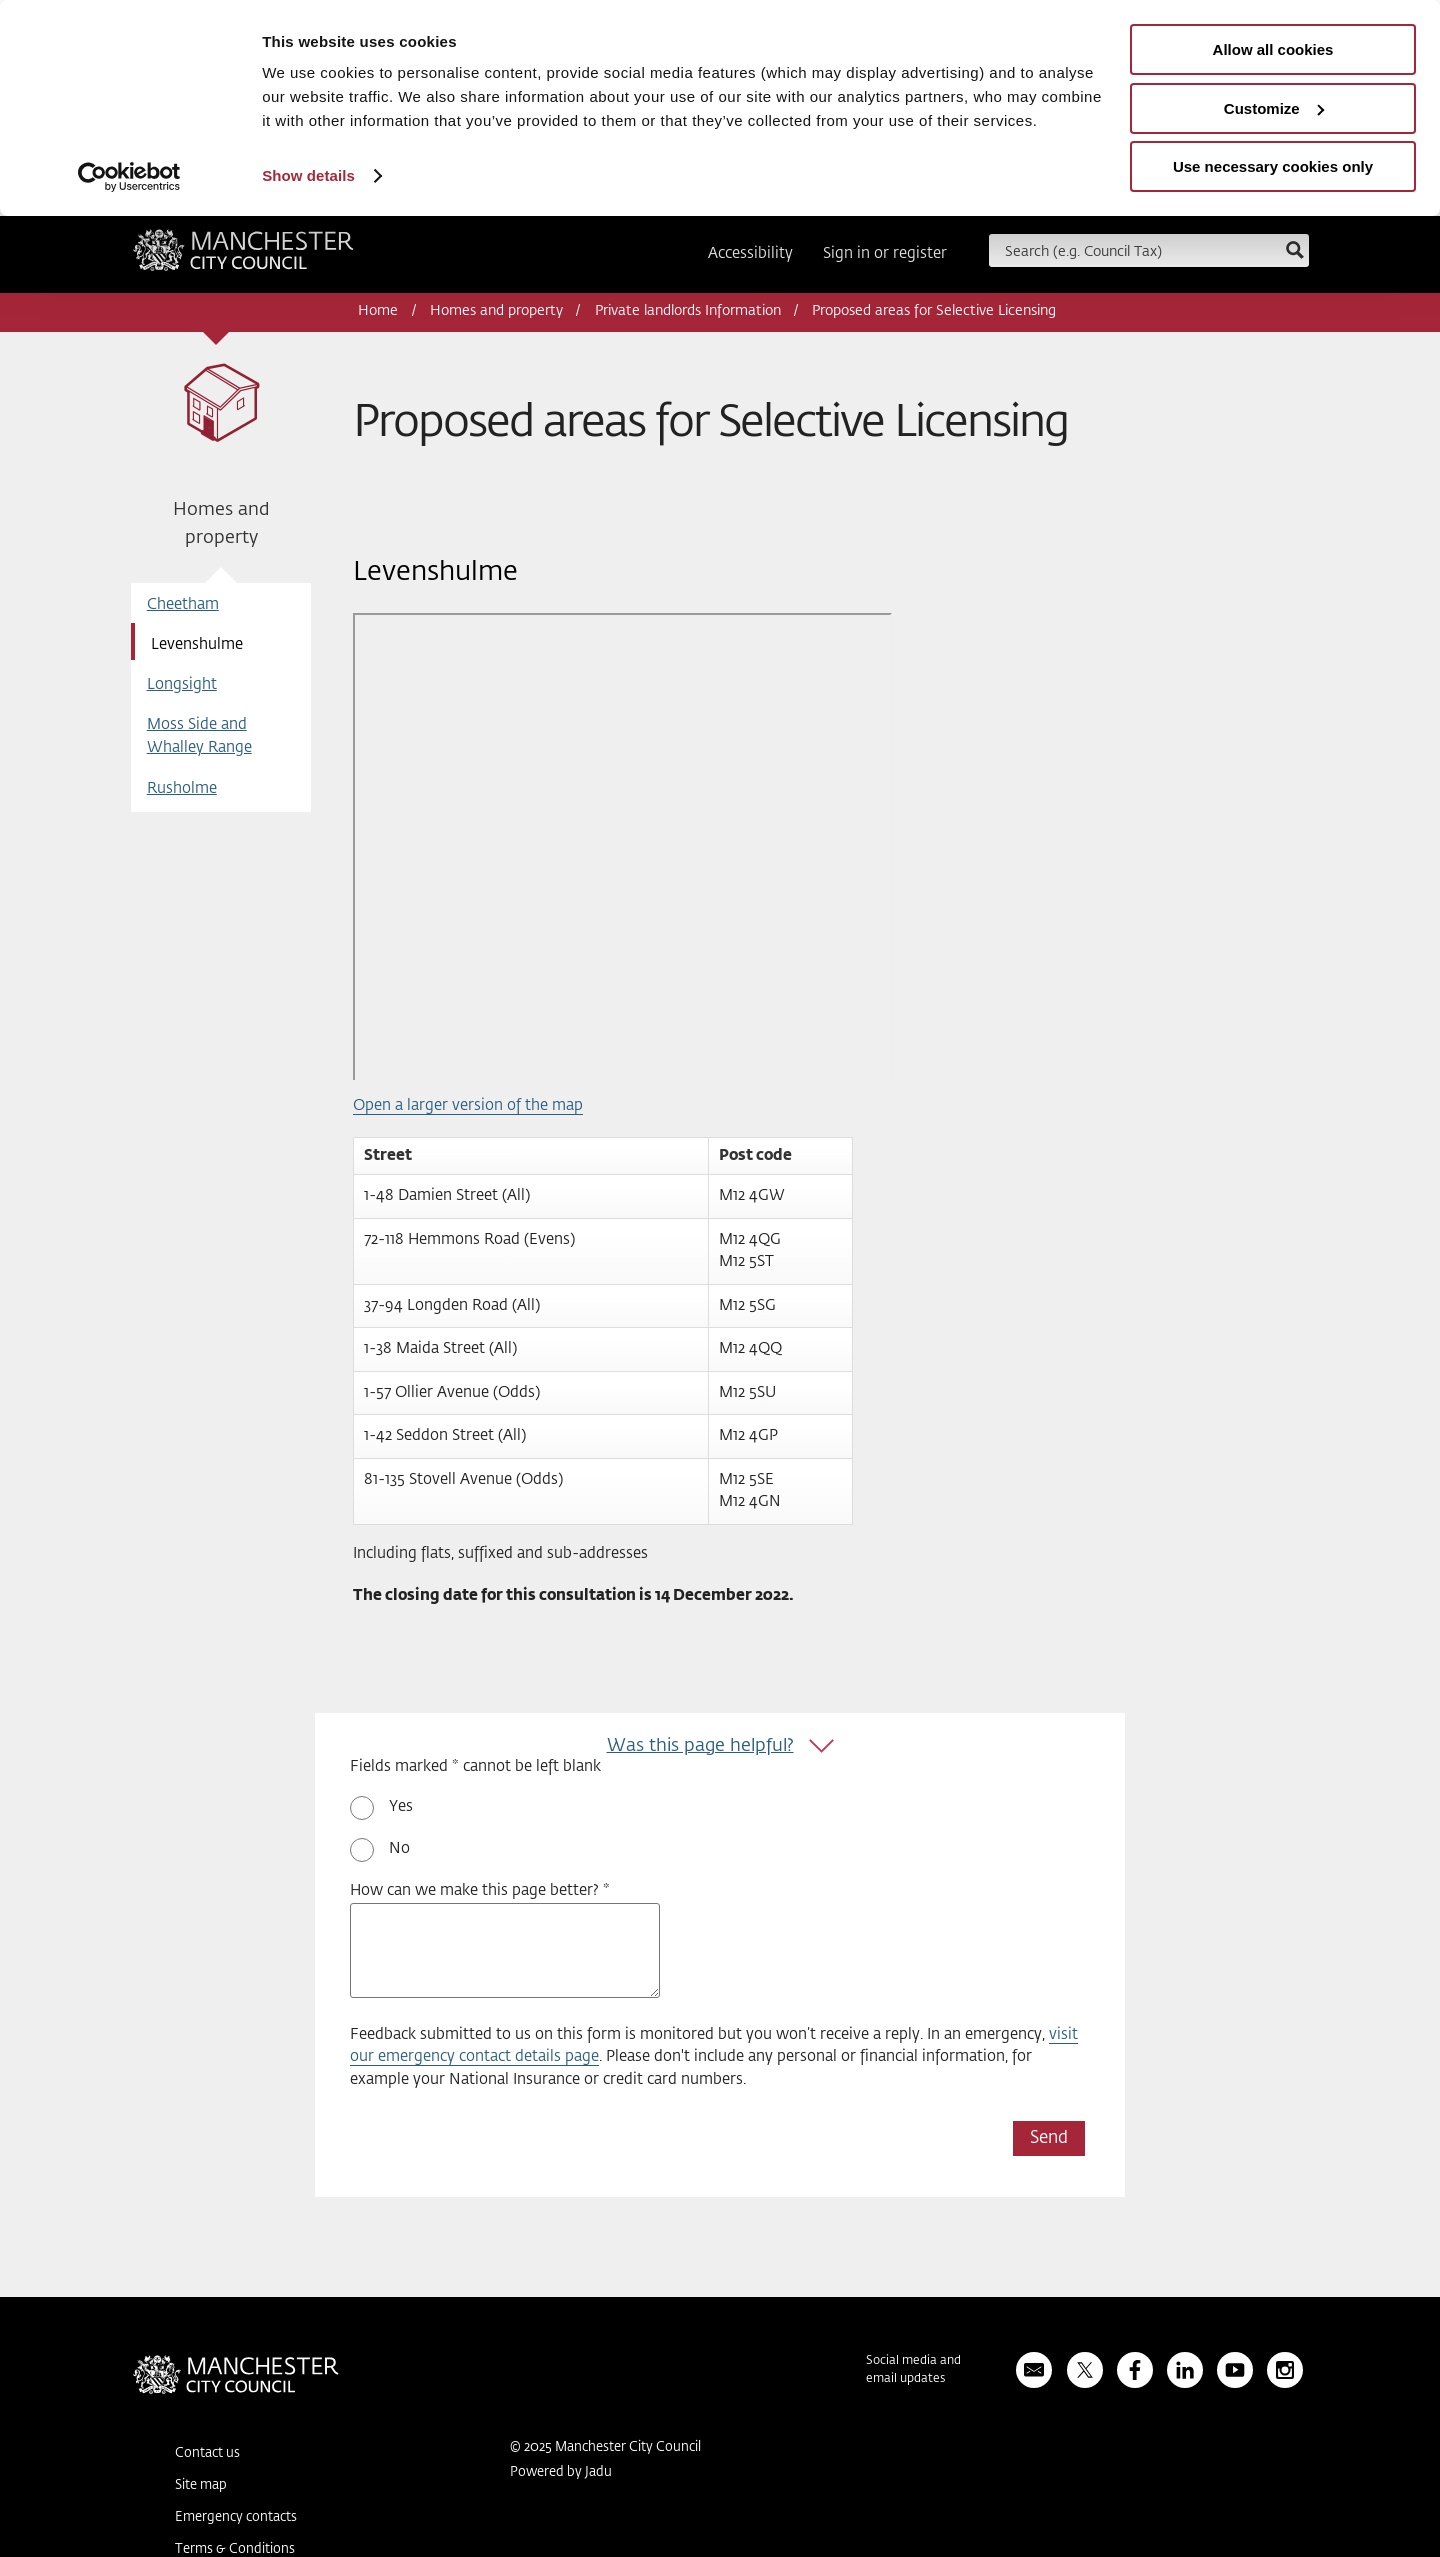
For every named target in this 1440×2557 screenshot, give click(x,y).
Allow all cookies (1273, 49)
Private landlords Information (688, 311)
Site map (201, 2485)
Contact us (207, 2453)
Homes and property (496, 311)
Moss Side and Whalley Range (199, 736)
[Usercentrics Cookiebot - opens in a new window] (129, 177)
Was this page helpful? (700, 1746)
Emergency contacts (236, 2517)
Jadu (598, 2472)
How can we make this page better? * (480, 1890)
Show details (308, 175)
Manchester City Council (243, 257)
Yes (401, 1806)
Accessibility (750, 253)
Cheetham (183, 604)
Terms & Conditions (235, 2549)
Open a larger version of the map (468, 1105)
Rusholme (182, 788)
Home (378, 311)
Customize (1274, 108)
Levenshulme (197, 644)
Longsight (182, 684)
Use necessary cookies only (1273, 166)
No (399, 1848)
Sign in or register (885, 253)
